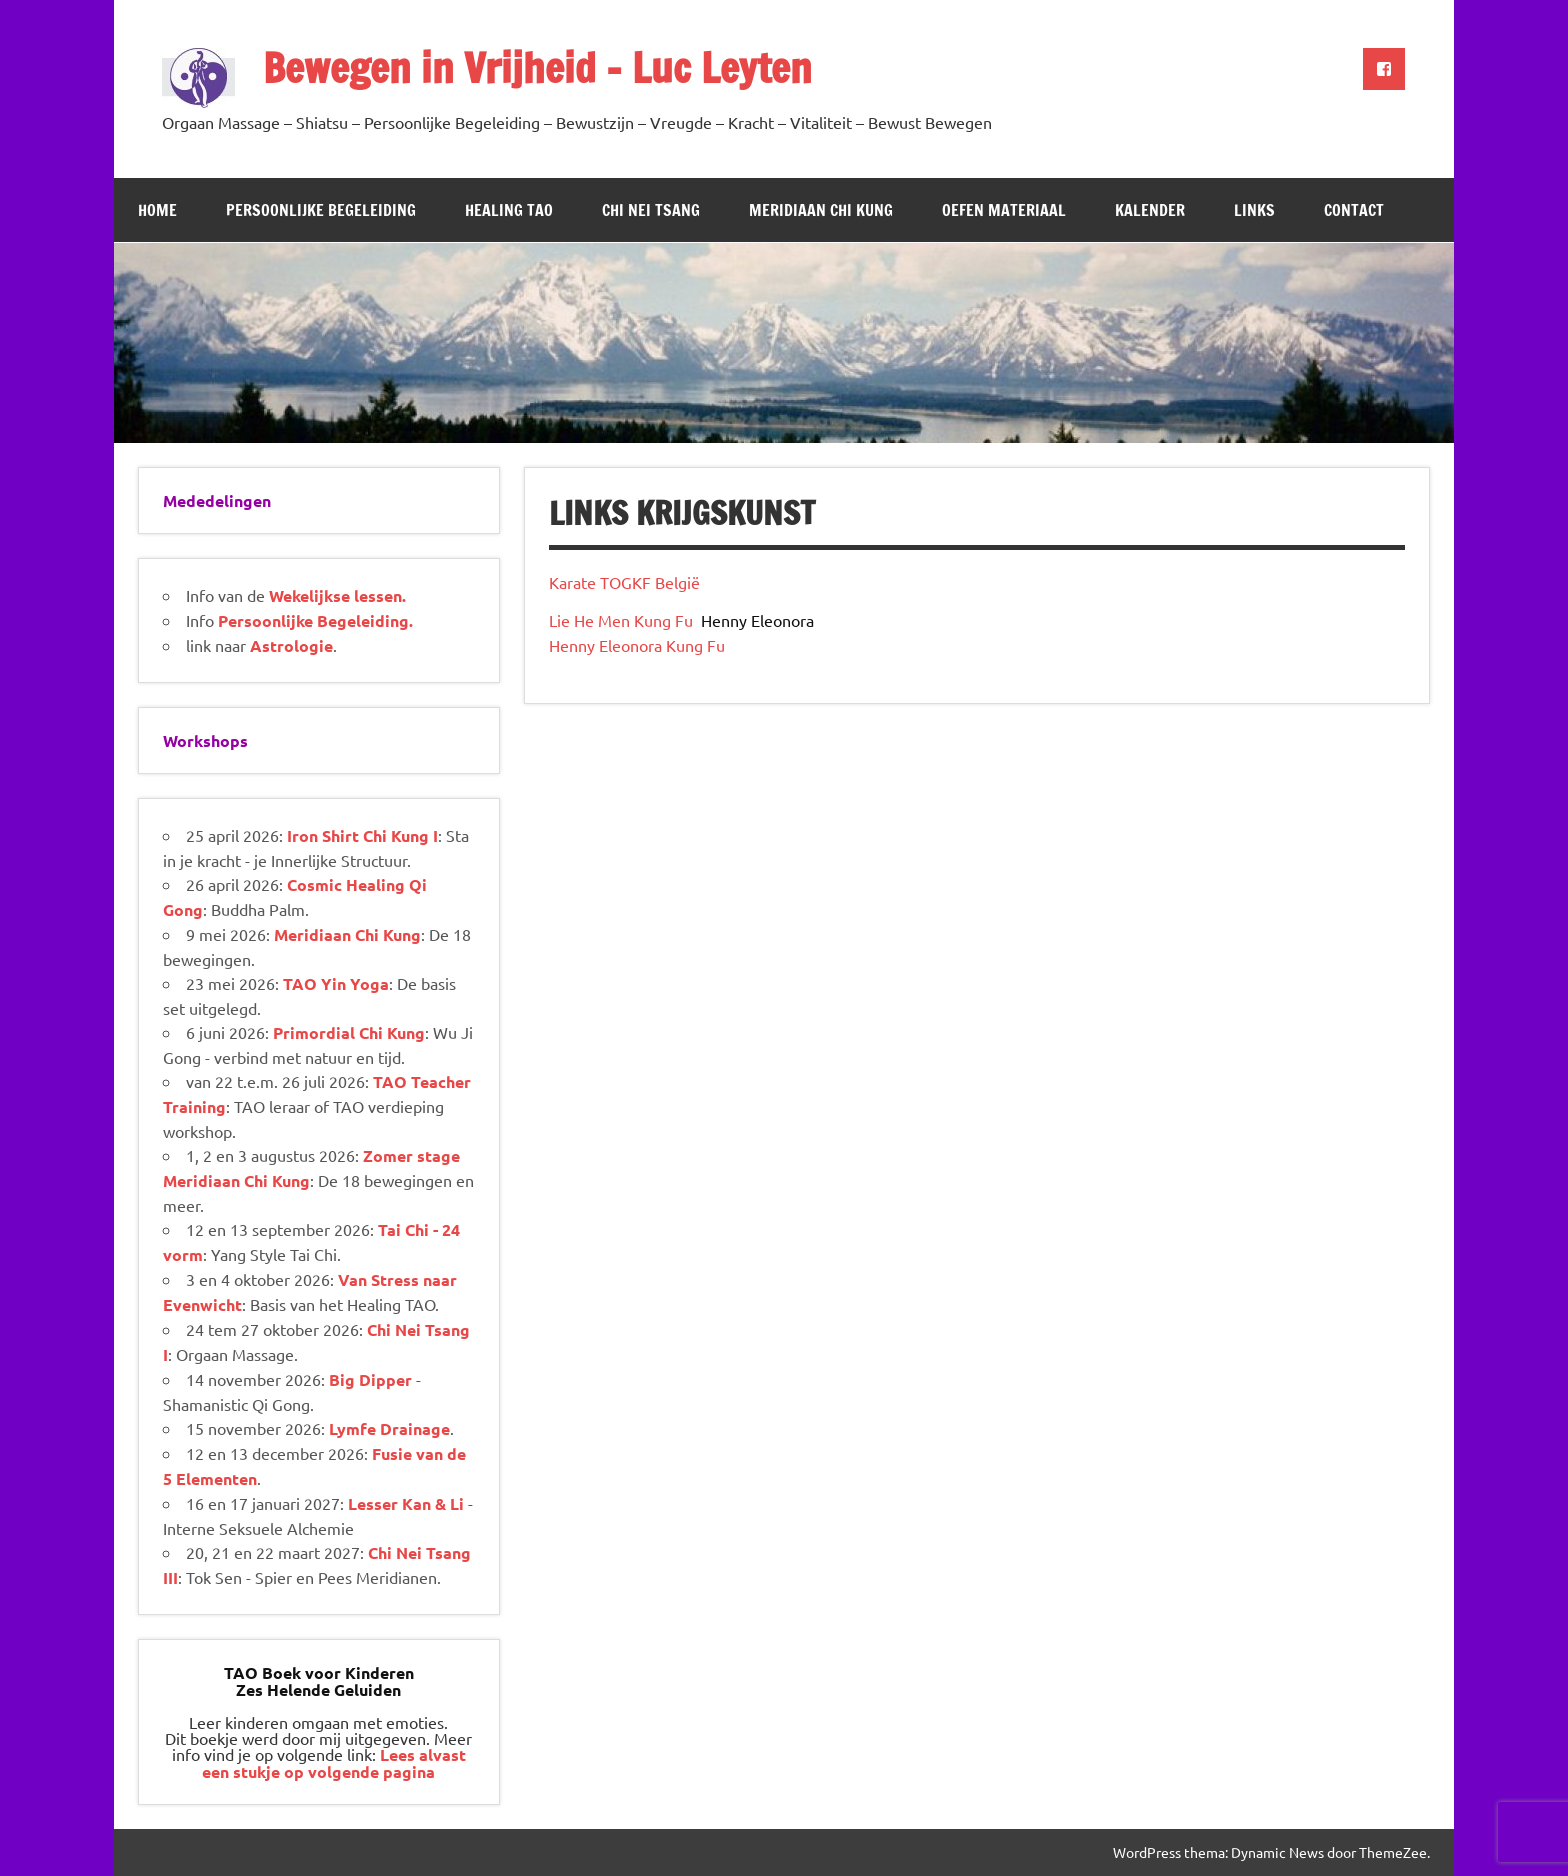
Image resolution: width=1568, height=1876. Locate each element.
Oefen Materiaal (1004, 210)
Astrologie (291, 645)
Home (157, 210)
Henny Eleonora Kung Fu (637, 645)
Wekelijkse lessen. (337, 595)
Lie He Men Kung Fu (623, 620)
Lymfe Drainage (389, 1428)
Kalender (1150, 210)
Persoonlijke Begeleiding (321, 210)
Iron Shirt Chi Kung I (362, 835)
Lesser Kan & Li (406, 1503)
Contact (1354, 210)
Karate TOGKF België (624, 582)
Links (1254, 210)
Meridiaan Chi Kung (821, 210)
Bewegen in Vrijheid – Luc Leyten (537, 67)
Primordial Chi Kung (349, 1032)
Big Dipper (370, 1379)
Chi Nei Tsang (651, 210)
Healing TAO (509, 210)
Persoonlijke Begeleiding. (315, 620)
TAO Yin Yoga (336, 983)
